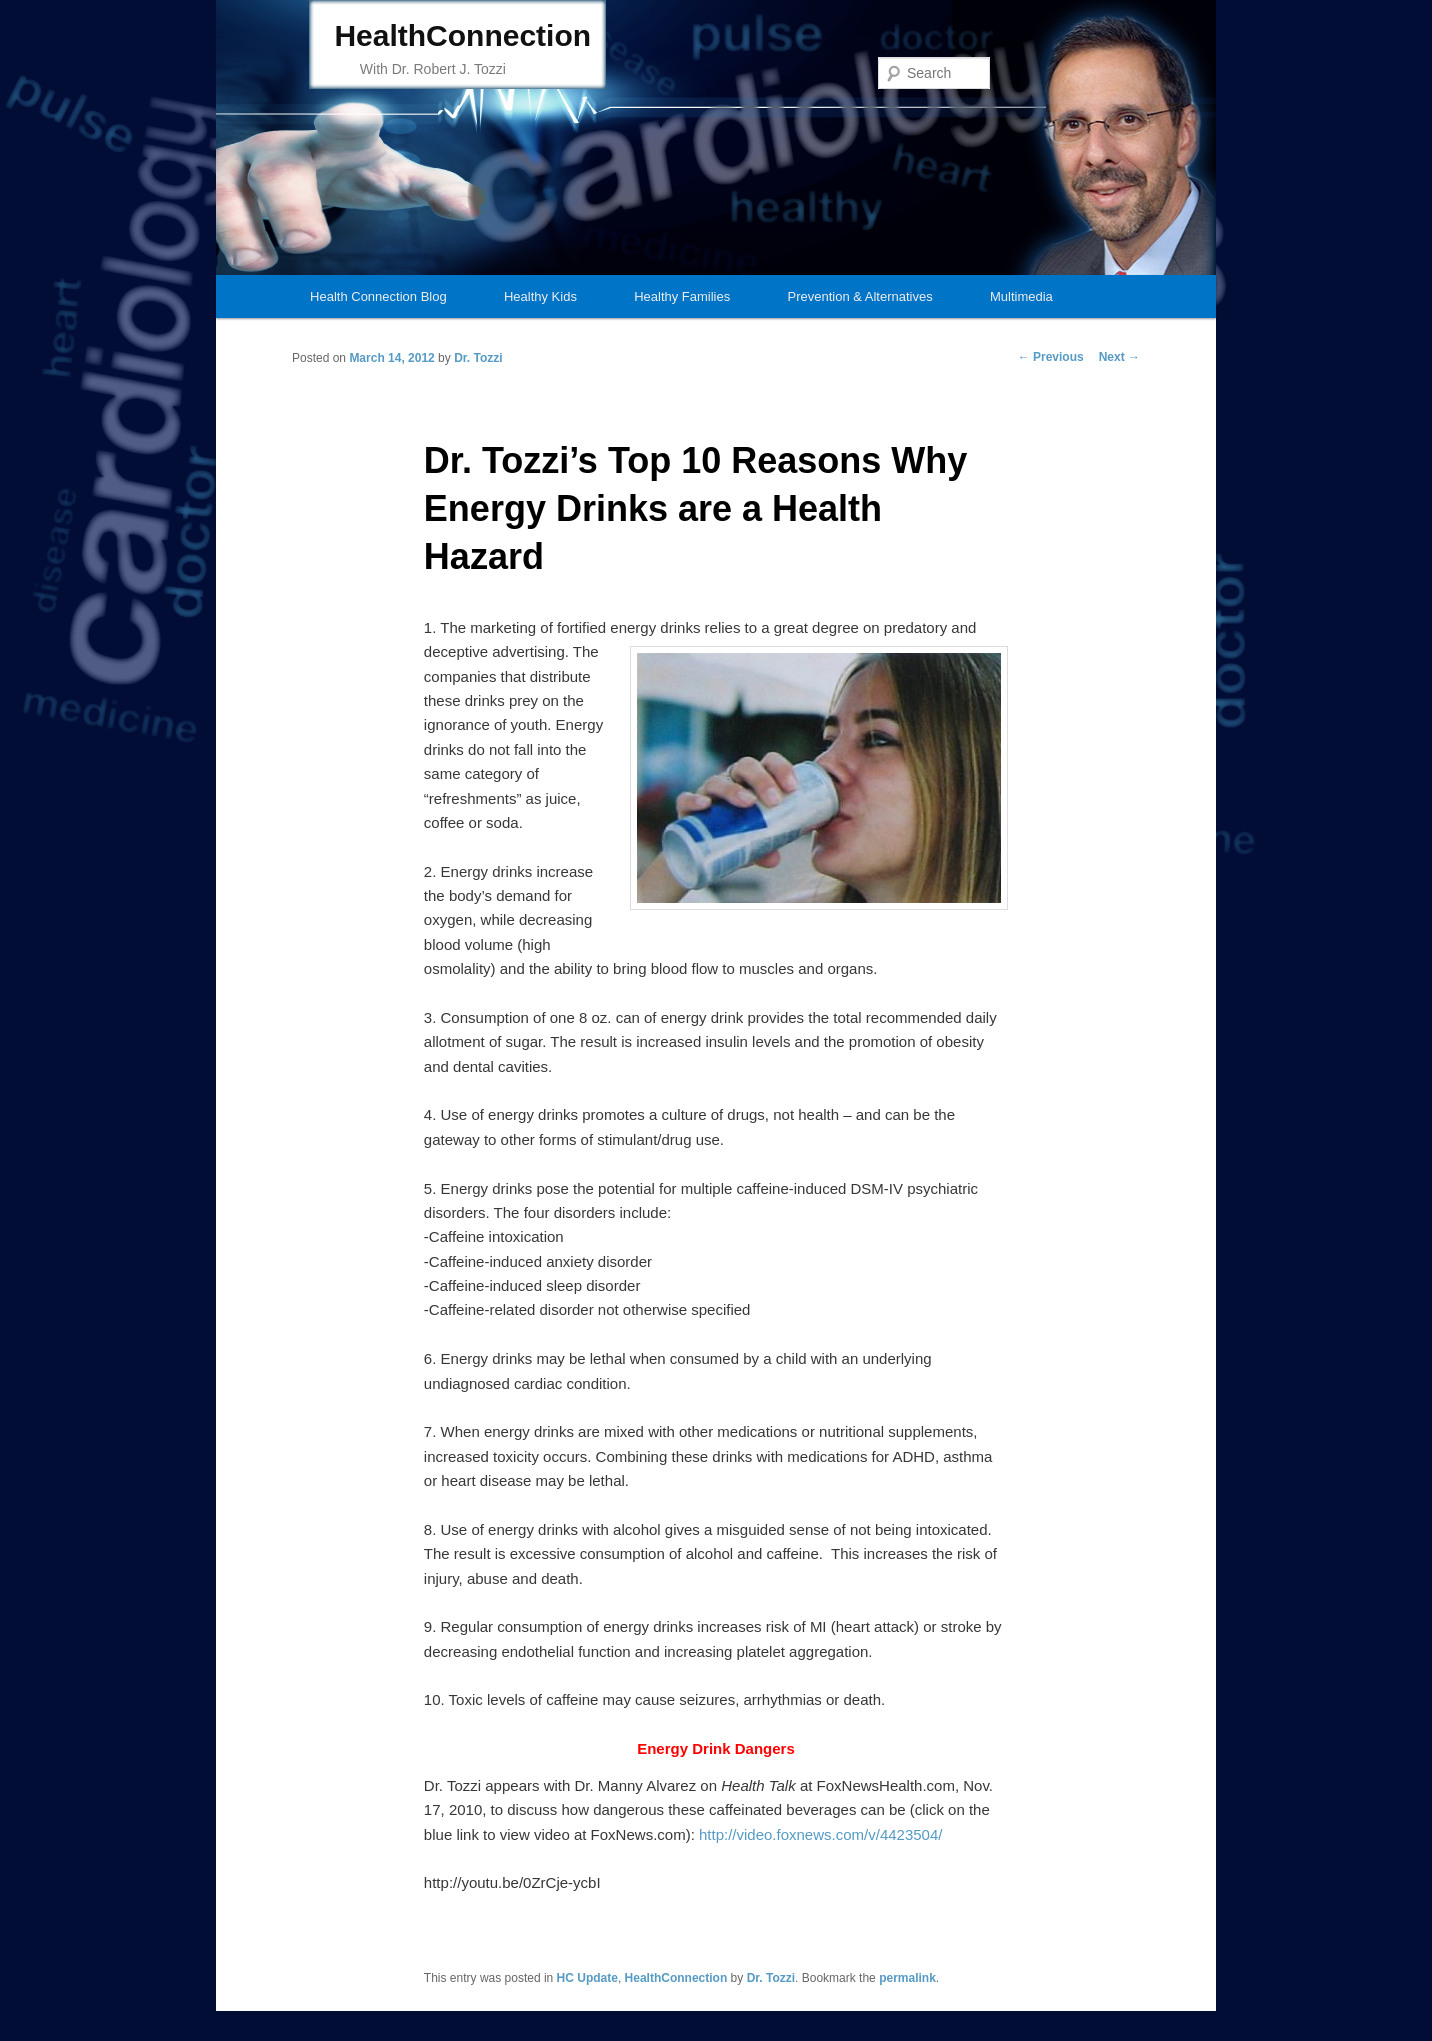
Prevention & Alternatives (859, 296)
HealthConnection (462, 35)
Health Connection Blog (378, 296)
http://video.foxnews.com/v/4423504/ (819, 1834)
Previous (1051, 357)
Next (1119, 357)
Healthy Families (682, 296)
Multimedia (1021, 296)
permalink (907, 1978)
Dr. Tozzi (478, 358)
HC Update (587, 1978)
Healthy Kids (540, 296)
